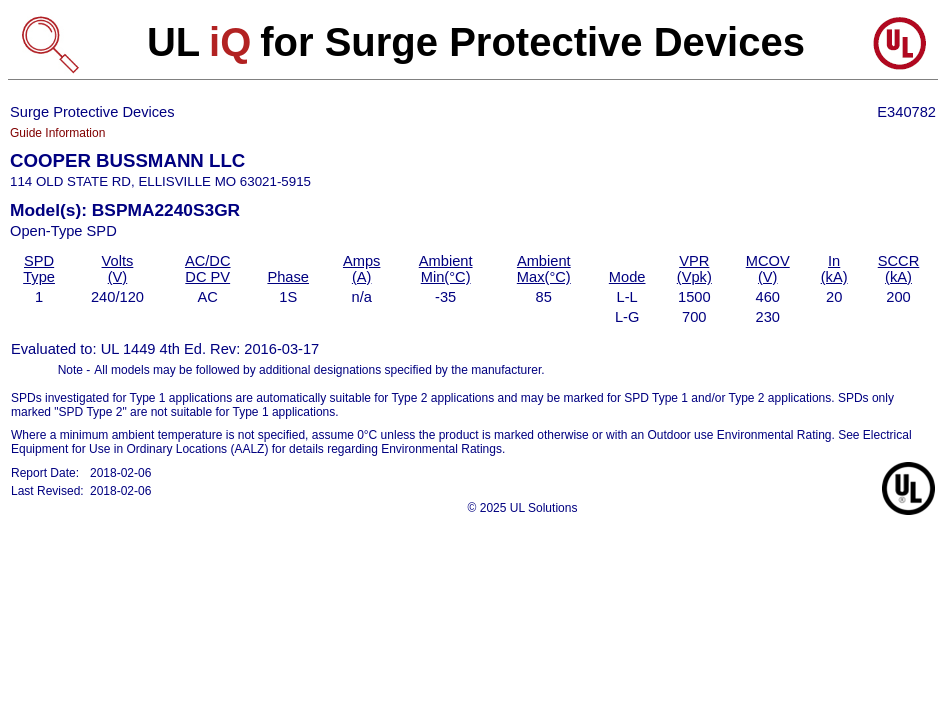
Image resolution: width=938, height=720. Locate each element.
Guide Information (57, 133)
